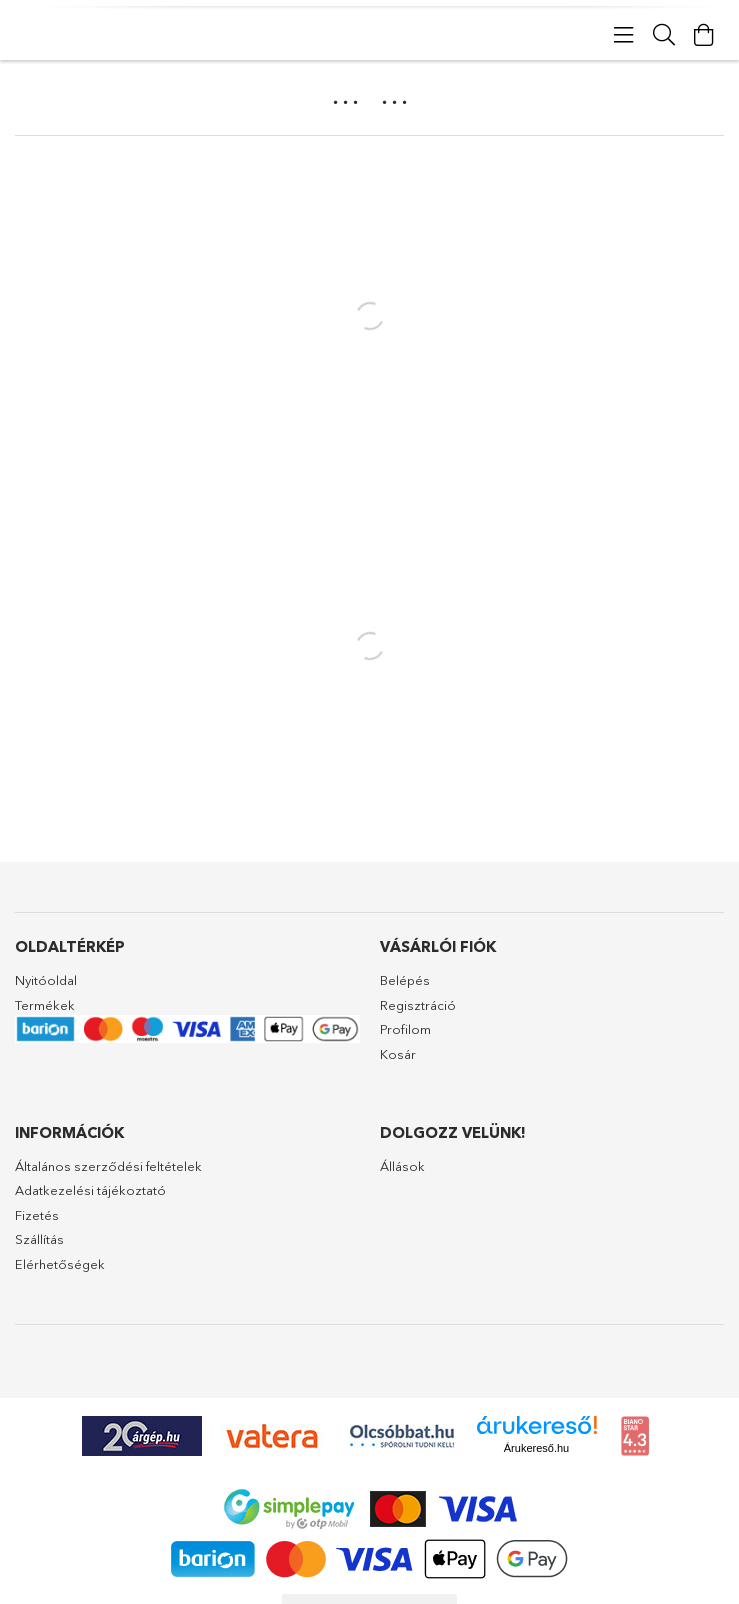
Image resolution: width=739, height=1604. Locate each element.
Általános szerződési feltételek (108, 1166)
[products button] (624, 35)
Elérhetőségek (60, 1264)
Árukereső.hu (536, 1448)
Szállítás (39, 1239)
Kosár (398, 1054)
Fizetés (37, 1215)
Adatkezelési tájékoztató (90, 1190)
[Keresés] (664, 35)
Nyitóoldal (46, 980)
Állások (402, 1166)
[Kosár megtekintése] (704, 35)
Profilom (405, 1029)
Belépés (405, 980)
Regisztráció (418, 1005)
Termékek (45, 1005)
